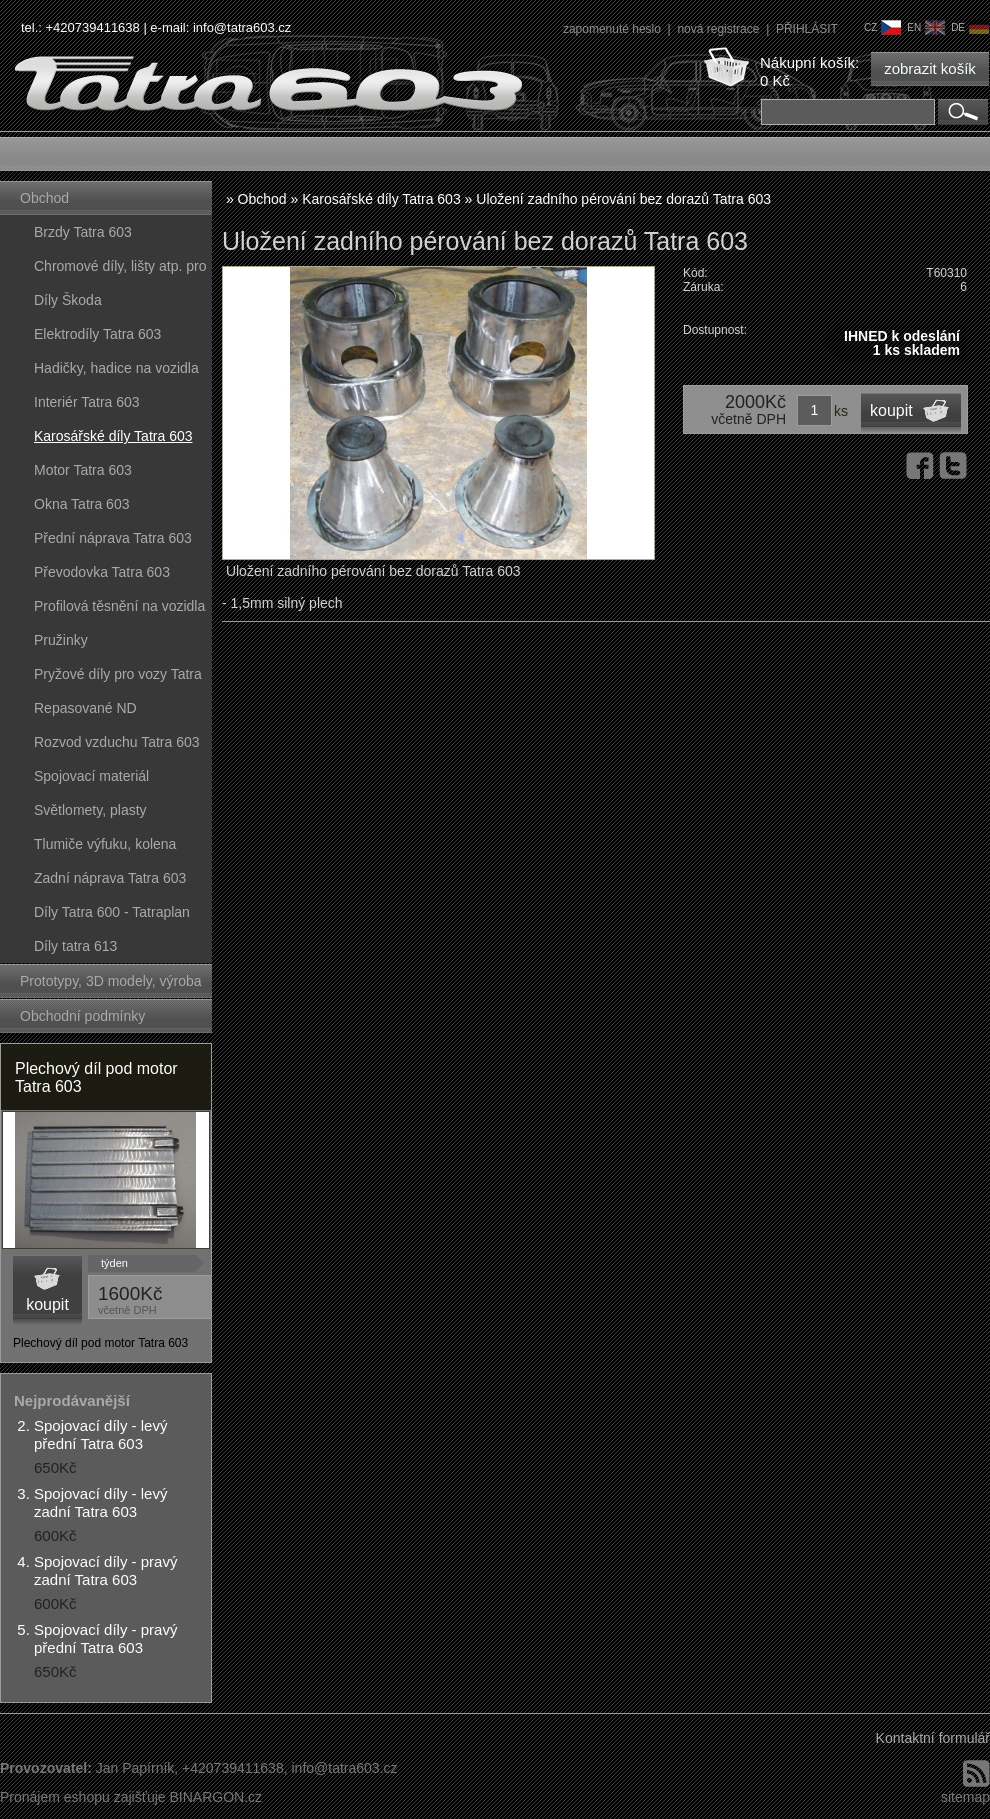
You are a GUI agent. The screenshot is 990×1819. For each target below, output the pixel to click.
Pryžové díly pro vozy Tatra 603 (118, 678)
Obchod (44, 198)
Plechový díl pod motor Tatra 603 (96, 1077)
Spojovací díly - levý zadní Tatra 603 (100, 1502)
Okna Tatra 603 (81, 504)
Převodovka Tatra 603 (102, 572)
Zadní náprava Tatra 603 (110, 878)
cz (882, 27)
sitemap (965, 1797)
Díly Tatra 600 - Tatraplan (112, 912)
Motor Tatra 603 (83, 470)
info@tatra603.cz (242, 27)
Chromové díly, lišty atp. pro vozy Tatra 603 (120, 270)
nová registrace (719, 29)
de (970, 27)
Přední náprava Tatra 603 (113, 538)
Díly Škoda (68, 300)
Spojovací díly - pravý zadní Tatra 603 (105, 1570)
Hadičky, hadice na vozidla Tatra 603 (116, 372)
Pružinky (61, 640)
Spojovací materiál (91, 776)
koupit (47, 1304)
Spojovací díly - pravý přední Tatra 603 (105, 1638)
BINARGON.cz (215, 1797)
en (926, 27)
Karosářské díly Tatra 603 (113, 436)
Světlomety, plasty (90, 810)
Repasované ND (85, 708)
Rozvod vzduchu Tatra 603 (117, 742)
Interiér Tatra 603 (87, 402)
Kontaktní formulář (933, 1738)
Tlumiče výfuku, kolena (105, 844)
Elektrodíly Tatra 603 (97, 334)
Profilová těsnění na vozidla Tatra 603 (119, 610)
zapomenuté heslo (613, 29)
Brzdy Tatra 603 (83, 232)
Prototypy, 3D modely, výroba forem (111, 985)
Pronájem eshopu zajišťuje (83, 1797)
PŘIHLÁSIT (807, 29)
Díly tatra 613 (75, 946)
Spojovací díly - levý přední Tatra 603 (100, 1434)
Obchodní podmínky (82, 1016)
